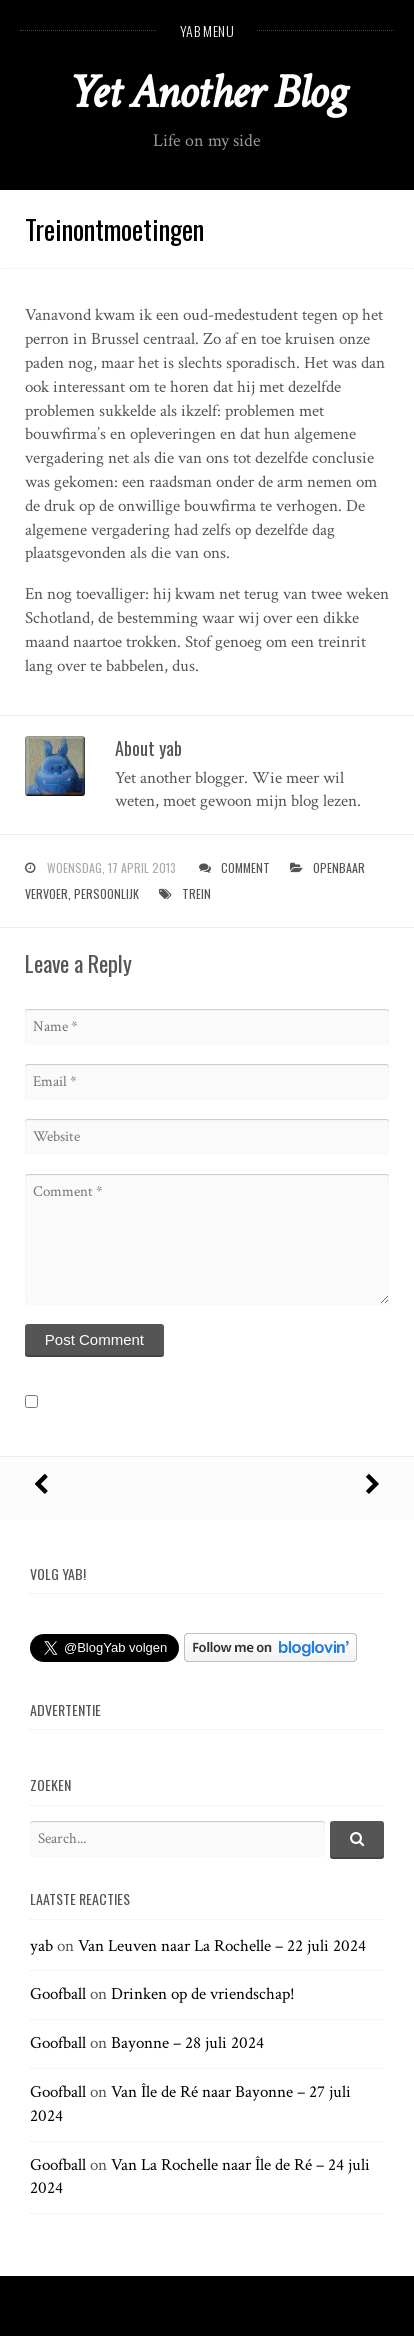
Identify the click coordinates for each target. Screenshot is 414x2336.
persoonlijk (106, 893)
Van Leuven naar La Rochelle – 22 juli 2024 (222, 1946)
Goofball (58, 1994)
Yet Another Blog (207, 92)
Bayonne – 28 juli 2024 (187, 2043)
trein (196, 893)
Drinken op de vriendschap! (203, 1994)
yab (41, 1946)
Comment (245, 867)
